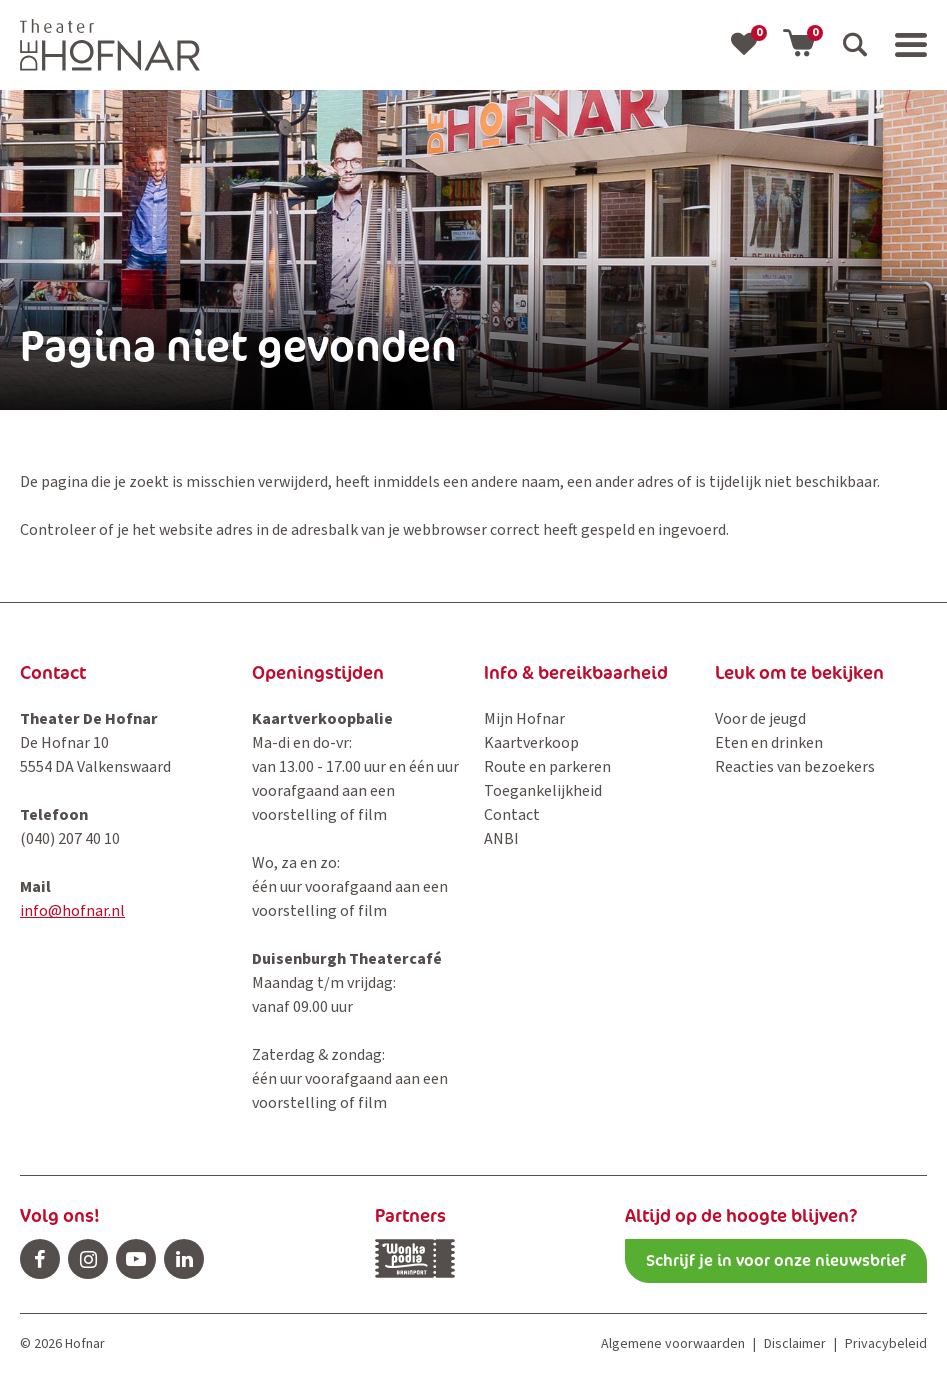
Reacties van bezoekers (795, 767)
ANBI (501, 839)
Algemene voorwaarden (673, 1344)
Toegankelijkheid (543, 791)
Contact (512, 815)
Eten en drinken (769, 743)
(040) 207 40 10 (70, 839)
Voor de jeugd (760, 719)
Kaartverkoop (531, 743)
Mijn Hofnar (524, 719)
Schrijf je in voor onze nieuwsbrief (776, 1260)
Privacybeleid (886, 1344)
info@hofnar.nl (72, 911)
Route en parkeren (547, 767)
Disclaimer (795, 1344)
